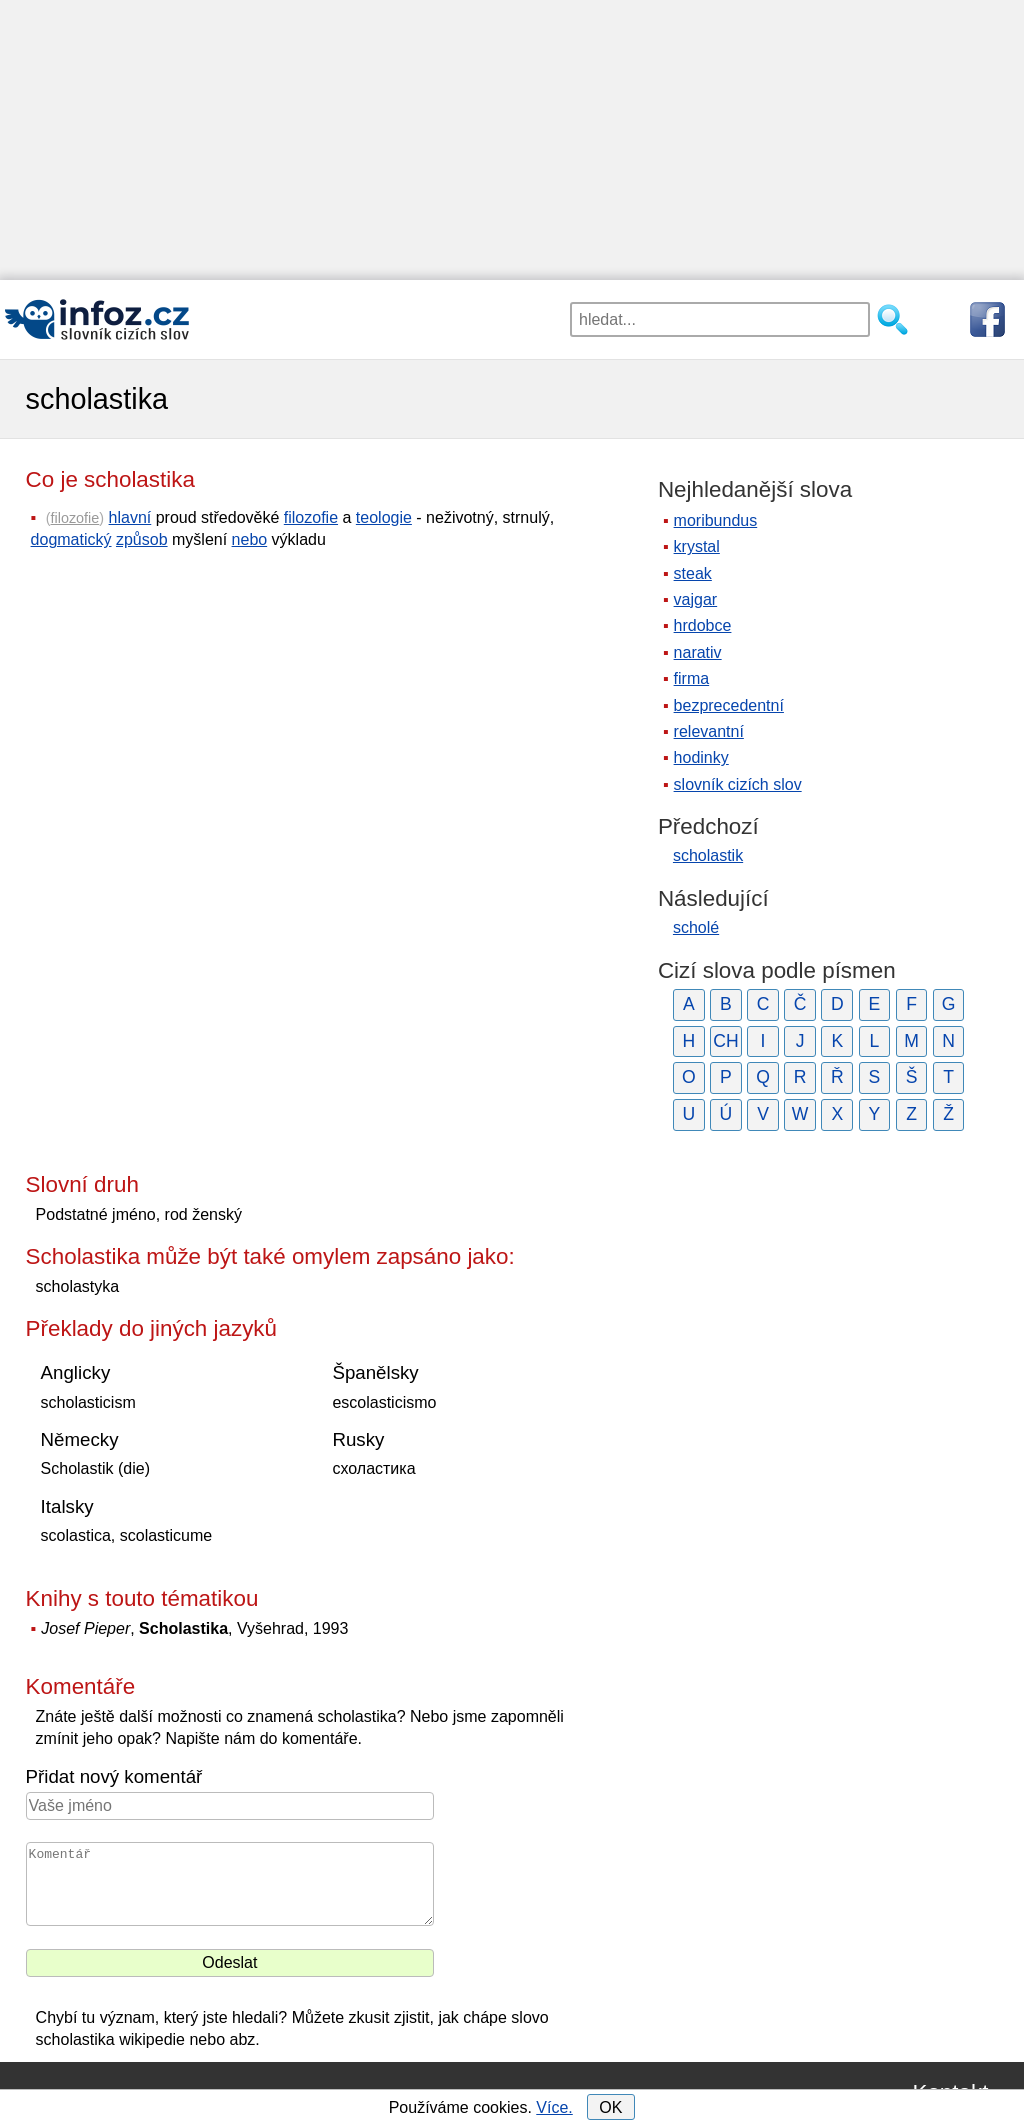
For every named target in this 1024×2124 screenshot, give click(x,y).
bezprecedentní (729, 705)
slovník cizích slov (738, 784)
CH (725, 1041)
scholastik (708, 855)
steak (693, 573)
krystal (697, 546)
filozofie (75, 518)
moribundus (716, 520)
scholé (696, 927)
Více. (554, 2107)
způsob (142, 539)
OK (610, 2107)
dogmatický (71, 539)
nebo (250, 539)
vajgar (696, 599)
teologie (384, 517)
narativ (698, 652)
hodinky (701, 757)
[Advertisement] (512, 140)
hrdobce (703, 625)
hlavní (130, 517)
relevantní (709, 731)
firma (692, 678)
